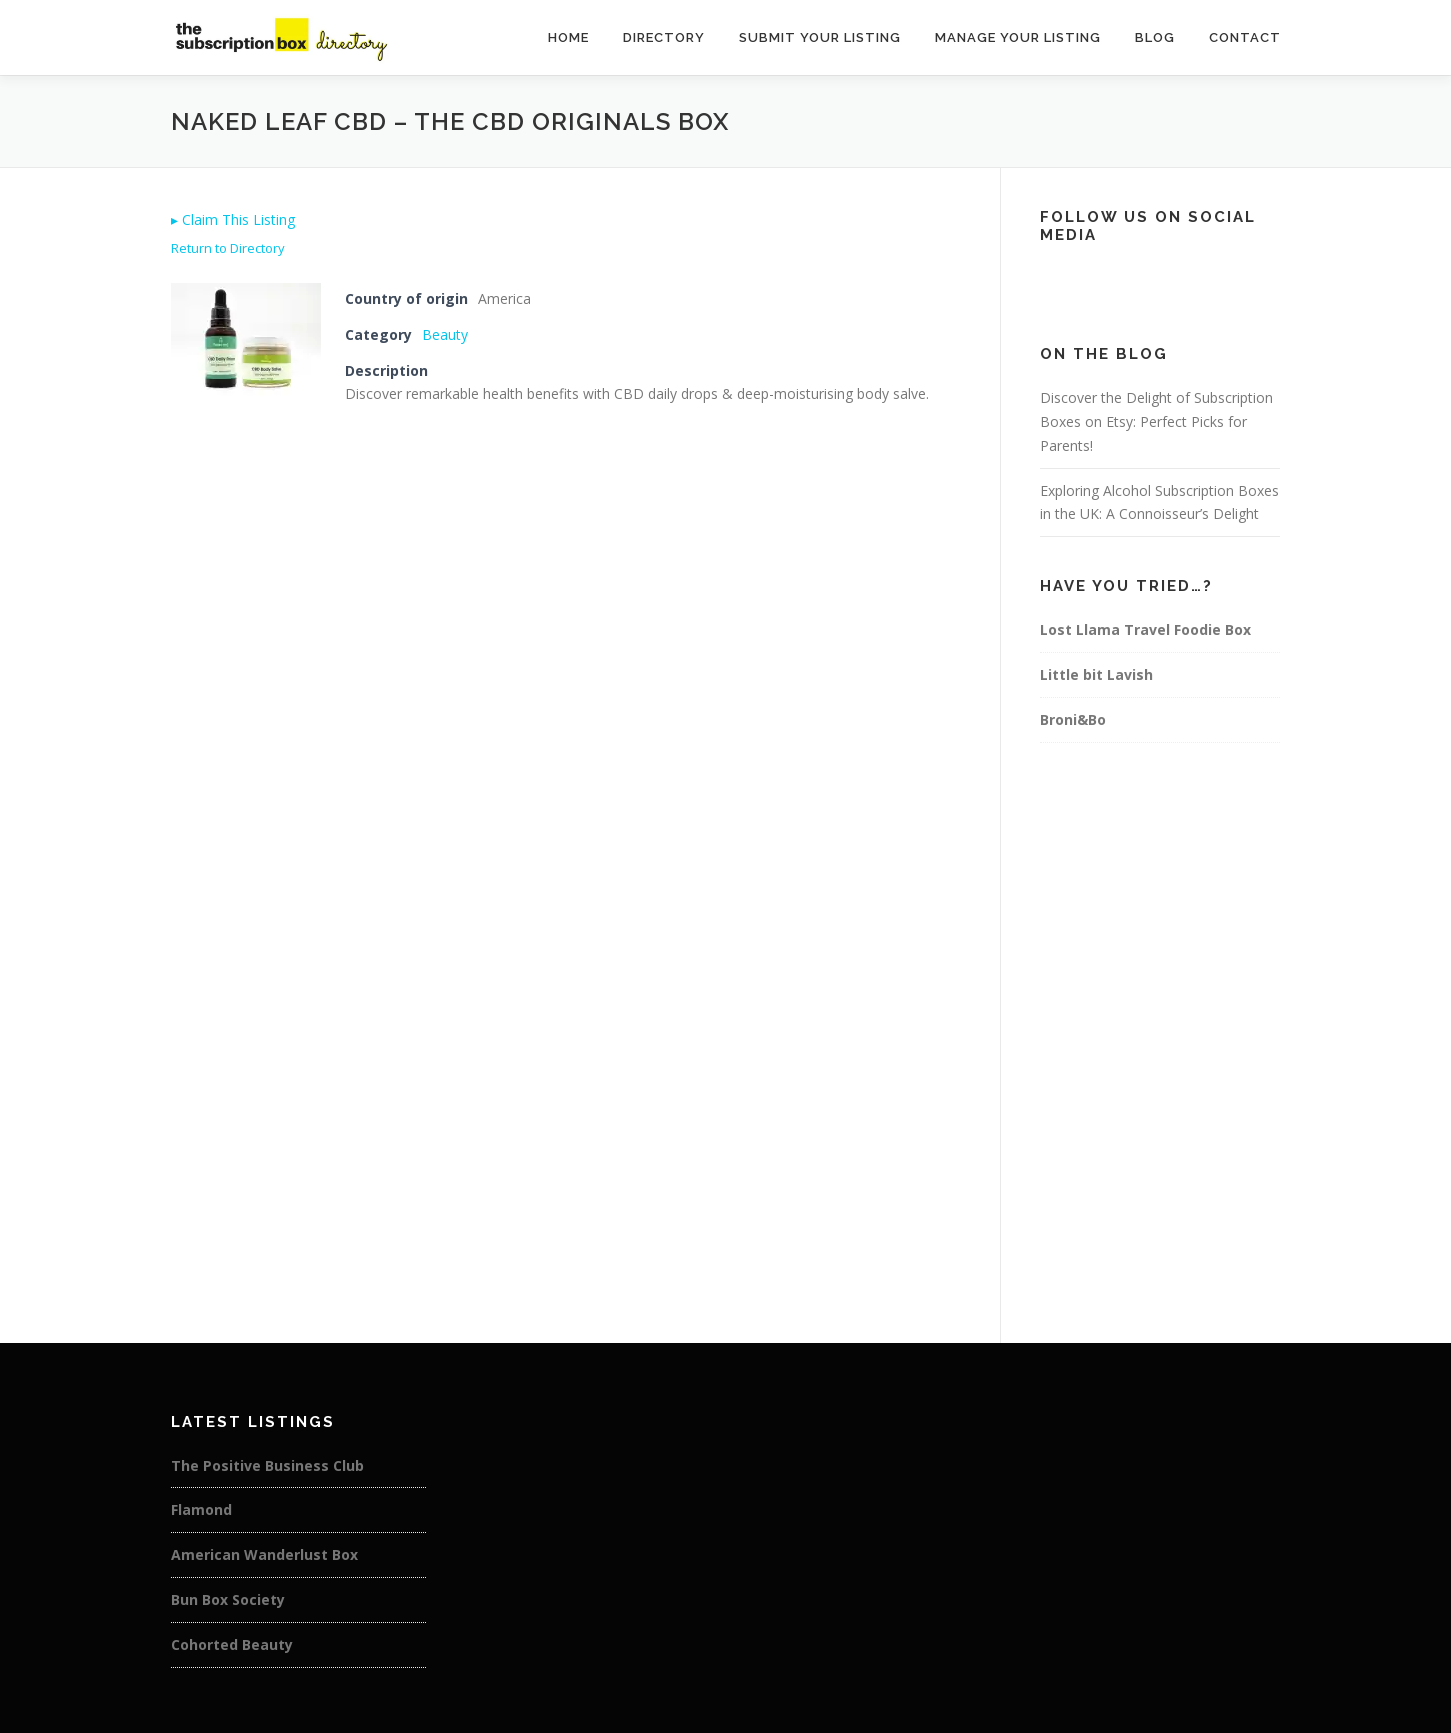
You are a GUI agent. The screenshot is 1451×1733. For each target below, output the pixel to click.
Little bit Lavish (1096, 674)
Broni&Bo (1073, 719)
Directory (664, 37)
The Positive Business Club (267, 1465)
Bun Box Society (228, 1599)
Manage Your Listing (1018, 37)
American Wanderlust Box (264, 1554)
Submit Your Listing (820, 37)
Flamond (201, 1509)
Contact (1245, 37)
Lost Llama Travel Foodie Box (1145, 629)
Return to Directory (228, 248)
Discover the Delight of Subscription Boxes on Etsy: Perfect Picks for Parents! (1156, 421)
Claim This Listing (233, 219)
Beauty (445, 334)
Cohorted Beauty (232, 1644)
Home (568, 37)
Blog (1155, 37)
